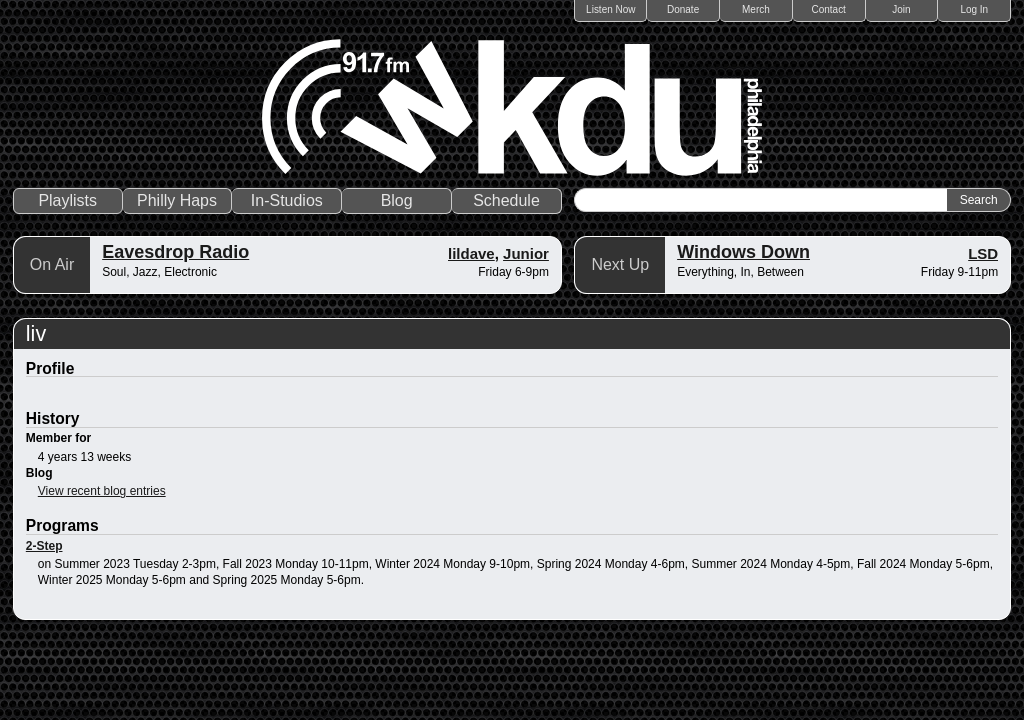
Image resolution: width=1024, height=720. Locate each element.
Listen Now (610, 9)
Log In (974, 9)
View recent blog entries (102, 491)
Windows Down (743, 252)
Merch (756, 9)
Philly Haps (177, 200)
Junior (526, 253)
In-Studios (287, 200)
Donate (683, 9)
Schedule (506, 200)
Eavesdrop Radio (175, 252)
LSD (983, 253)
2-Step (44, 546)
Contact (828, 9)
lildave (471, 253)
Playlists (67, 200)
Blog (397, 200)
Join (901, 9)
